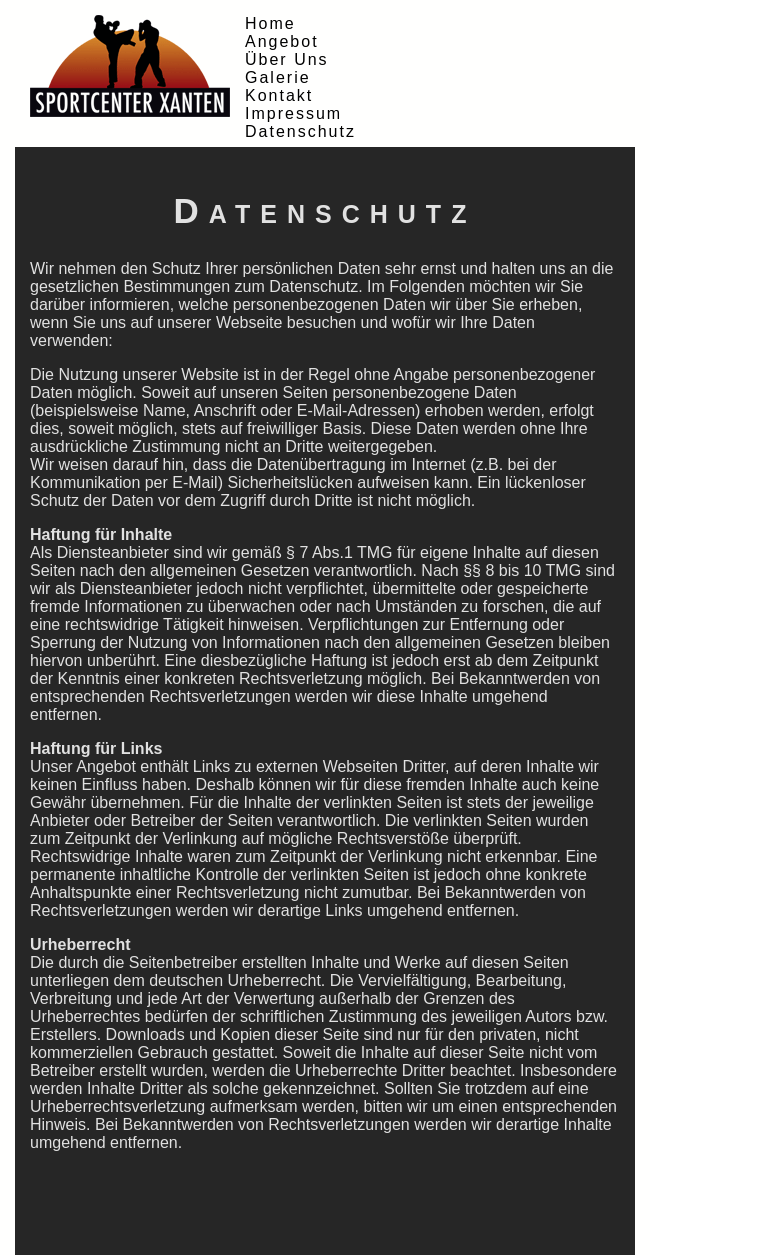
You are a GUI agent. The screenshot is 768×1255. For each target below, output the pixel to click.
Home (270, 23)
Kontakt (279, 95)
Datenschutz (300, 131)
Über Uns (287, 59)
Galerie (278, 77)
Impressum (293, 113)
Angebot (282, 41)
